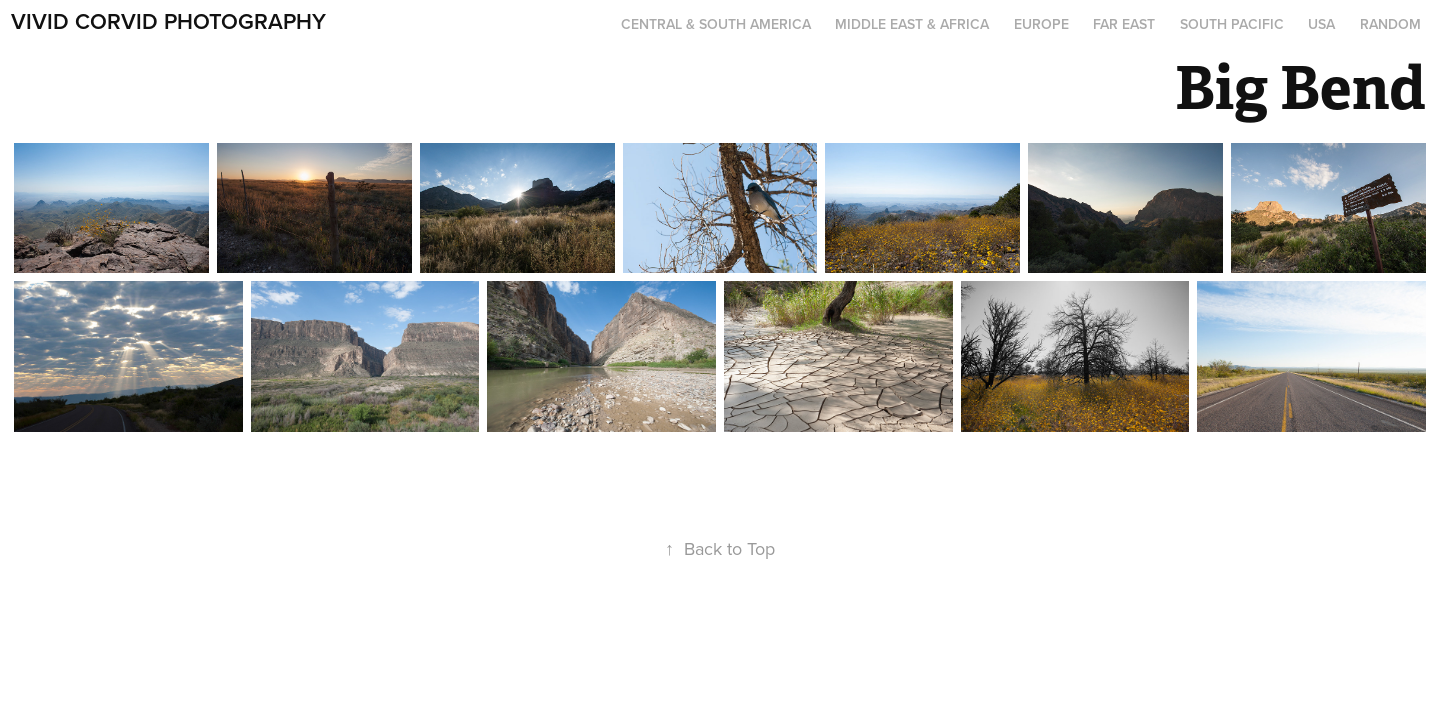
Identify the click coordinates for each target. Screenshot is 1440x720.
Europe (1041, 24)
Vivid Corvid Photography (168, 21)
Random (1390, 24)
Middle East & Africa (912, 24)
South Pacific (1232, 24)
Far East (1124, 24)
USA (1321, 24)
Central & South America (716, 24)
